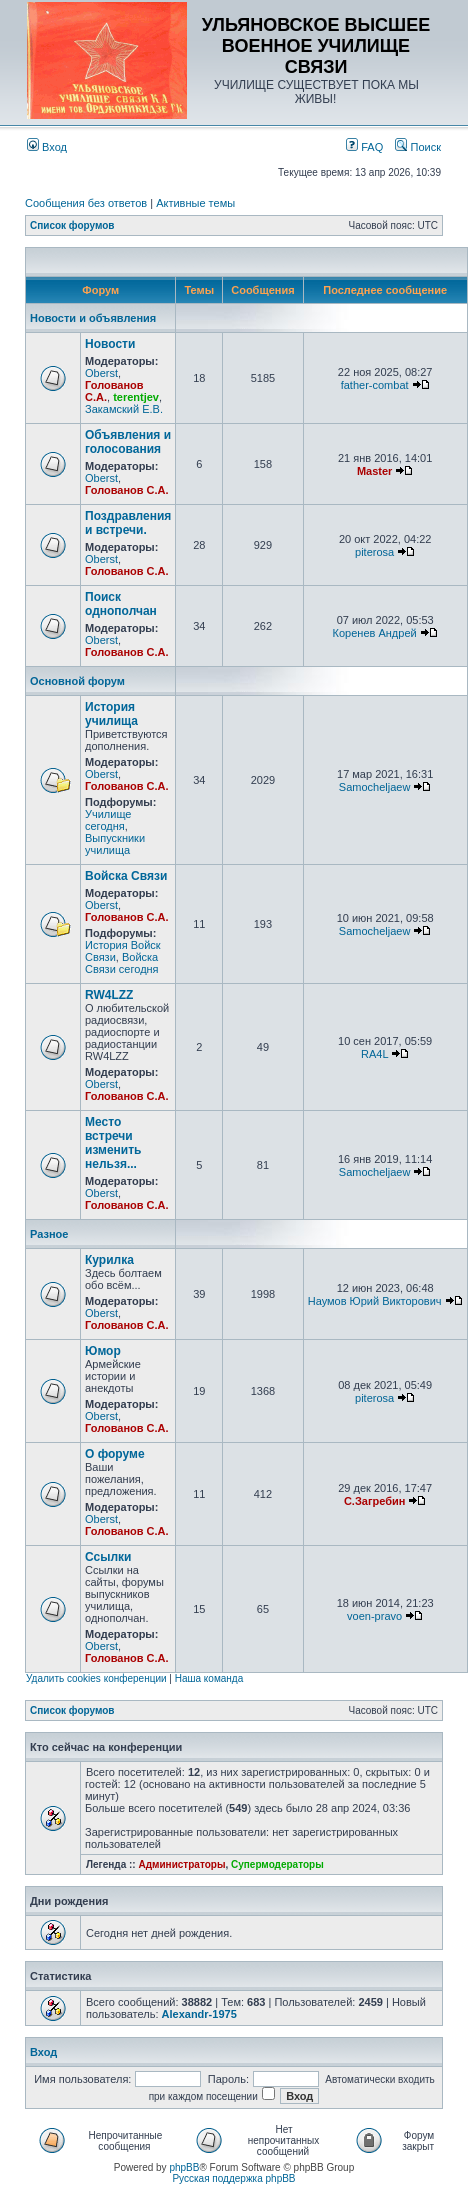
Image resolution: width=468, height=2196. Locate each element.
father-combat (375, 385)
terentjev (136, 397)
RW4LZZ (109, 995)
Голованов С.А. (127, 490)
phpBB (184, 2167)
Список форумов (72, 225)
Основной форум (77, 681)
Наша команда (209, 1678)
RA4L (374, 1054)
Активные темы (195, 203)
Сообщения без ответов (86, 203)
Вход (47, 147)
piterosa (374, 552)
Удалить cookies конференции (96, 1678)
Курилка (109, 1260)
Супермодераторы (277, 1864)
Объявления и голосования (128, 442)
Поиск (418, 147)
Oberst (101, 373)
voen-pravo (374, 1616)
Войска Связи (126, 876)
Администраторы (181, 1864)
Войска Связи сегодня (122, 963)
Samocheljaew (375, 787)
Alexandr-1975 (199, 2014)
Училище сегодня (108, 820)
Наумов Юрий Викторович (375, 1301)
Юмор (103, 1351)
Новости (110, 344)
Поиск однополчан (121, 604)
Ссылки (108, 1557)
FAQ (364, 147)
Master (374, 471)
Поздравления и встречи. (128, 523)
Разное (49, 1234)
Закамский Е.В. (124, 409)
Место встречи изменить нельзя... (113, 1143)
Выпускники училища (115, 844)
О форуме (115, 1454)
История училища (111, 714)
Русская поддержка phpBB (233, 2178)
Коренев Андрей (375, 633)
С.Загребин (374, 1501)
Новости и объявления (93, 318)
